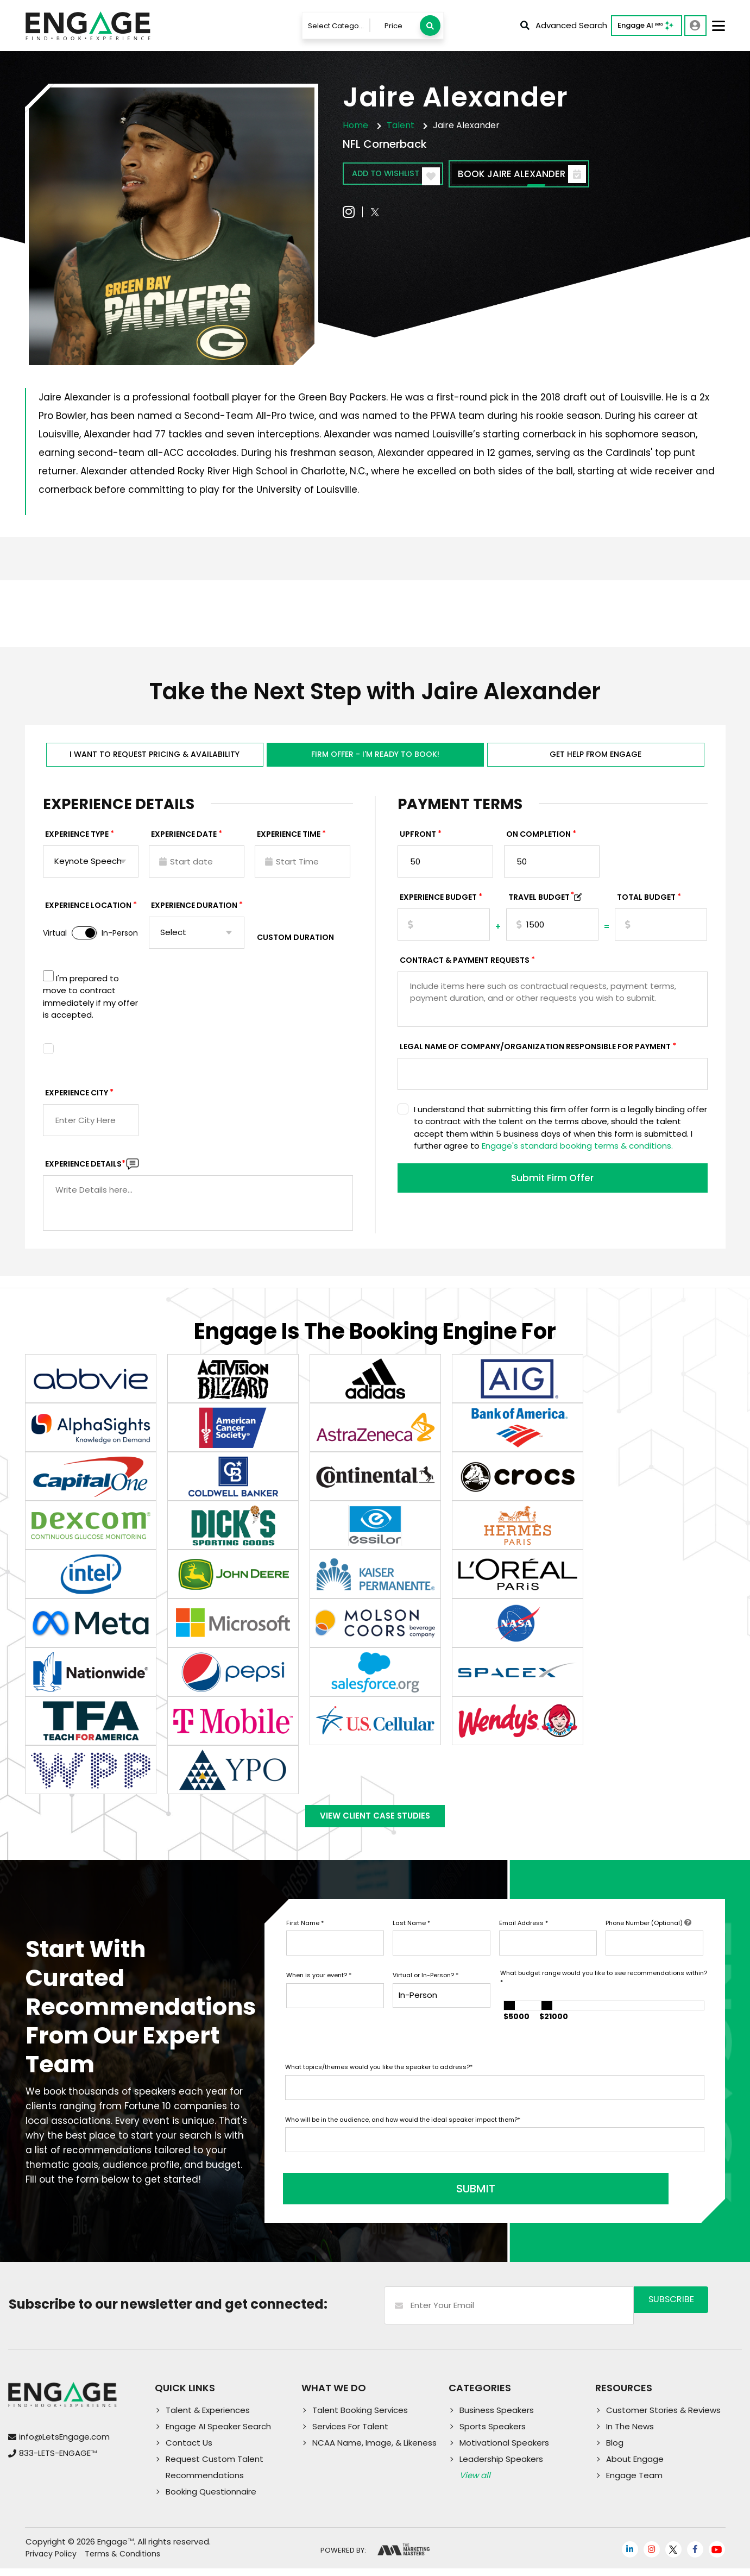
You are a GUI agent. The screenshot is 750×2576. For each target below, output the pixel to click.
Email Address (523, 1937)
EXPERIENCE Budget (438, 902)
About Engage (635, 2466)
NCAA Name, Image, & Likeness (374, 2450)
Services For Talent (350, 2434)
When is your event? (318, 1989)
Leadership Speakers (501, 2466)
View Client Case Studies (375, 1825)
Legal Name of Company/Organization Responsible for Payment (535, 1051)
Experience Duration (194, 910)
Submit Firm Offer (552, 1183)
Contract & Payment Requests (465, 965)
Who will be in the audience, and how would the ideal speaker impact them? (402, 2133)
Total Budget (646, 902)
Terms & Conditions (122, 2561)
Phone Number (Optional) (648, 1937)
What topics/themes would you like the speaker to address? (378, 2081)
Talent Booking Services (360, 2417)
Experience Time (288, 838)
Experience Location (88, 910)
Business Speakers (496, 2417)
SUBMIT (367, 2196)
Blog (614, 2450)
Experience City (76, 1097)
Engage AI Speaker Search (218, 2434)
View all (474, 2483)
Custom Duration (295, 942)
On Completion (538, 838)
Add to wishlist (406, 175)
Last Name (411, 1937)
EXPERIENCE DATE (184, 838)
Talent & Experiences (208, 2417)
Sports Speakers (492, 2434)
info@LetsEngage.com (64, 2444)
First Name (305, 1937)
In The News (630, 2434)
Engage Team (634, 2483)
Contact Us (189, 2450)
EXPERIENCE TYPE (77, 838)
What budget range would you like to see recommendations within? (603, 1992)
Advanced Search (563, 25)
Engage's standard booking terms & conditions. (577, 1150)
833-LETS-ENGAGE (58, 2461)
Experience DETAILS (85, 1168)
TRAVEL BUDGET (541, 902)
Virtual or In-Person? (425, 1989)
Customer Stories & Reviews (663, 2417)
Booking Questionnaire (211, 2499)
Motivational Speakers (504, 2450)
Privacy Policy (51, 2561)
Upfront (418, 838)
